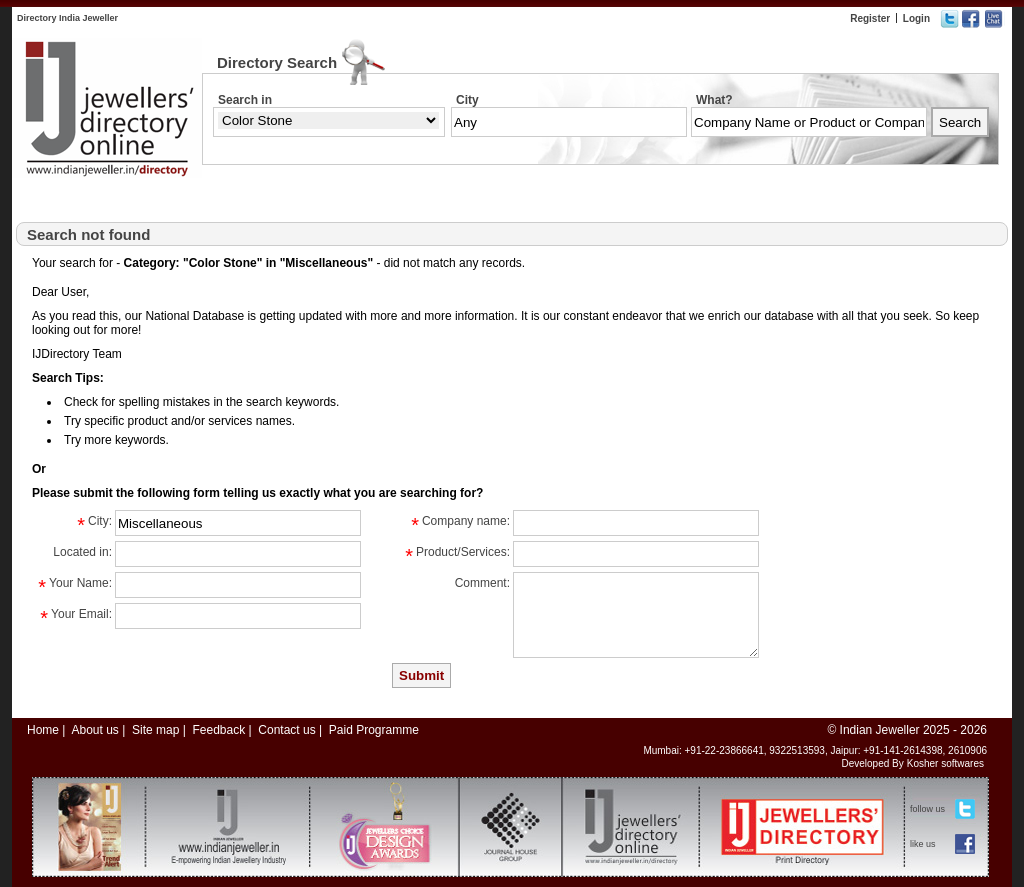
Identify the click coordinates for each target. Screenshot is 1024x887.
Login (916, 18)
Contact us (286, 730)
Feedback (218, 730)
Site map (155, 730)
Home (43, 730)
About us (94, 730)
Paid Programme (374, 730)
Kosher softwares (945, 763)
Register (870, 18)
